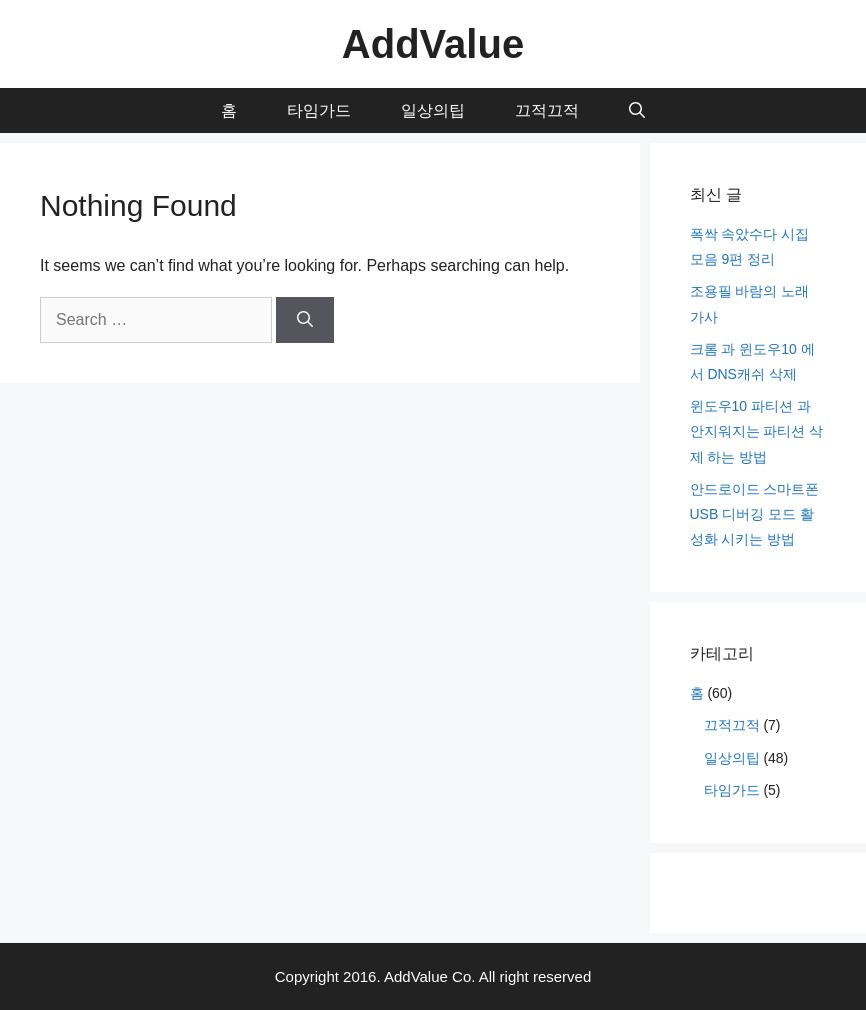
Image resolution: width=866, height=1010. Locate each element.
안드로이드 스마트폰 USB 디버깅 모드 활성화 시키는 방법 (755, 514)
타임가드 (319, 110)
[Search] (305, 320)
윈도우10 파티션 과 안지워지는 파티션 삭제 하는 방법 (757, 431)
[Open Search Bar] (637, 110)
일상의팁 (433, 110)
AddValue (433, 44)
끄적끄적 (547, 110)
